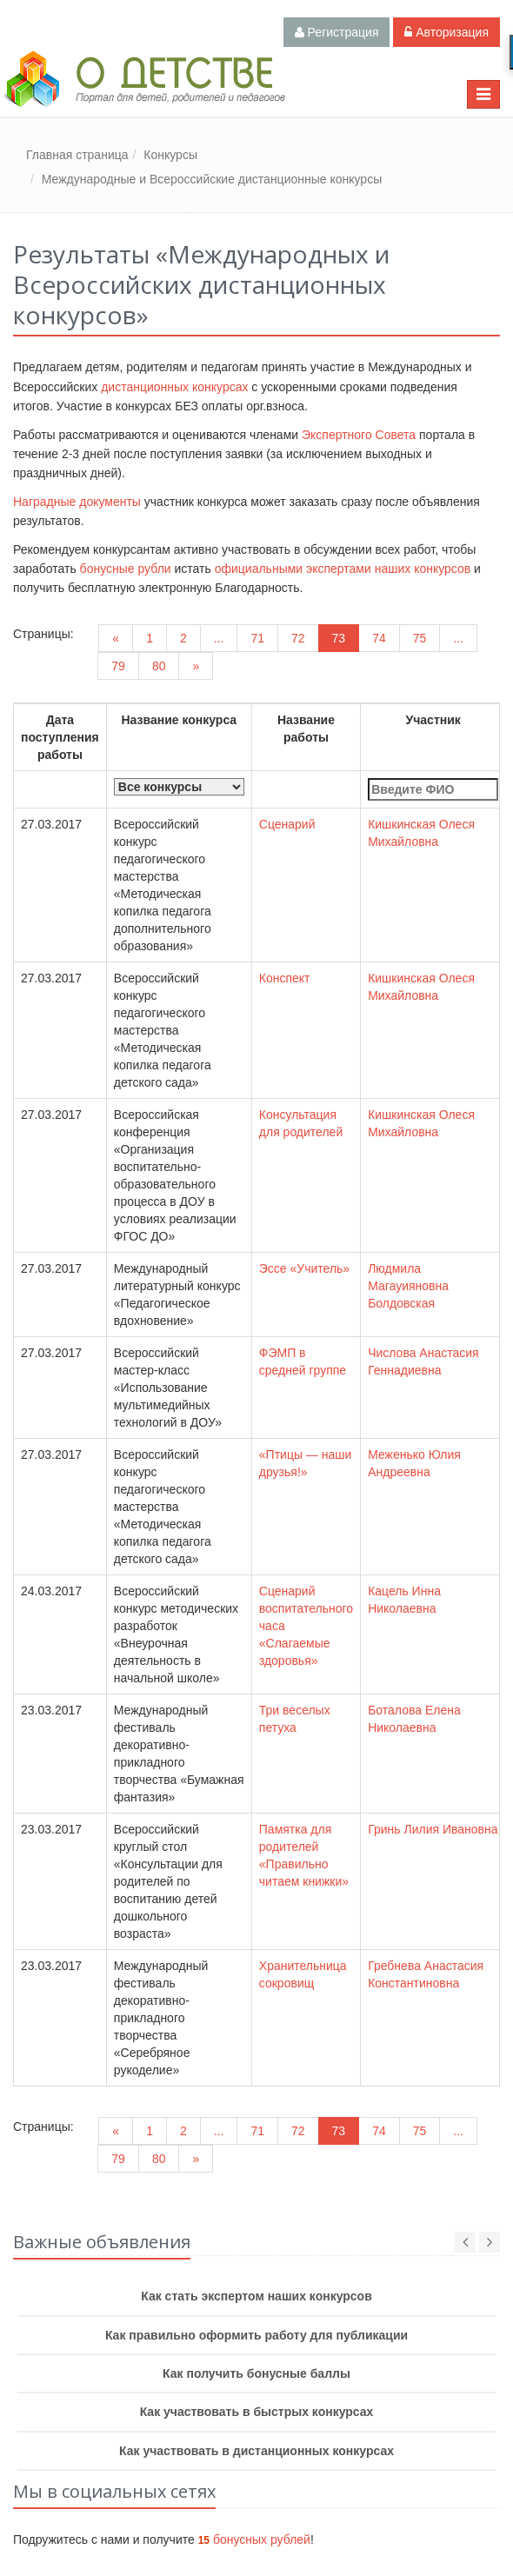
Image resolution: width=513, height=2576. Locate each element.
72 (298, 638)
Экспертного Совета (359, 435)
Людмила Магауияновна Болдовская (408, 1285)
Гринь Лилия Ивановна (432, 1829)
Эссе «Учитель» (304, 1268)
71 (257, 638)
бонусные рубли (125, 569)
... (219, 638)
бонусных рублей (254, 2539)
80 (159, 666)
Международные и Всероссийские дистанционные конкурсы (212, 179)
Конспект (284, 978)
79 (118, 666)
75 (420, 638)
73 (339, 638)
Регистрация (337, 32)
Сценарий (287, 824)
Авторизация (446, 32)
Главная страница (77, 155)
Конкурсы (170, 155)
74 (379, 638)
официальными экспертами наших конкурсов (343, 569)
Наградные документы (77, 502)
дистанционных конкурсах (174, 387)
